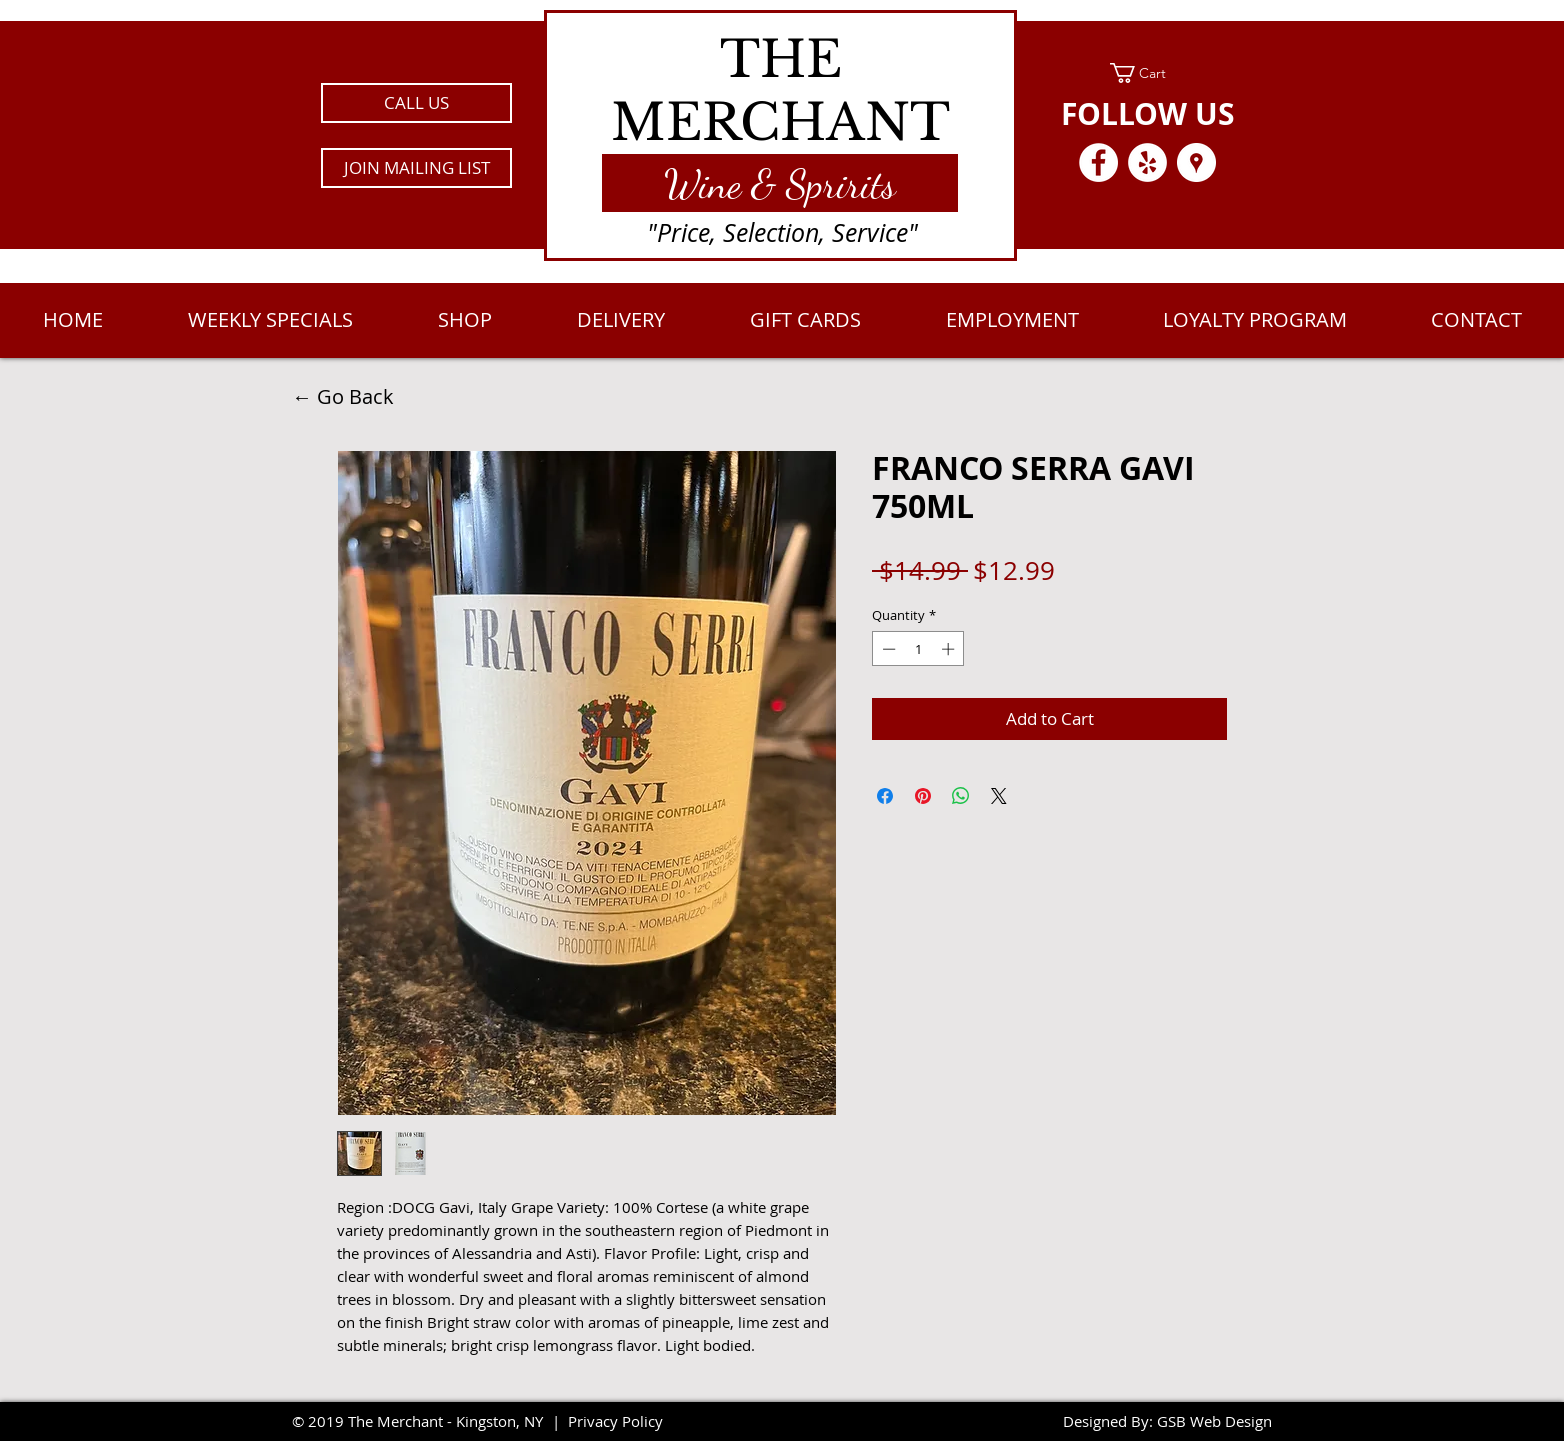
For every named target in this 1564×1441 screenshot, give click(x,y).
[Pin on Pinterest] (923, 796)
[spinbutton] (918, 649)
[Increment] (950, 649)
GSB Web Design (1214, 1421)
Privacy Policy (615, 1421)
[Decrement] (887, 649)
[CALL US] (416, 103)
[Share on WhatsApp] (961, 796)
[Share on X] (999, 796)
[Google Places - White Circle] (1196, 162)
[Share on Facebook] (885, 796)
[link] (1147, 73)
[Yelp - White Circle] (1147, 162)
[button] (416, 168)
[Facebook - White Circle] (1098, 162)
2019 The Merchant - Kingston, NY (425, 1421)
